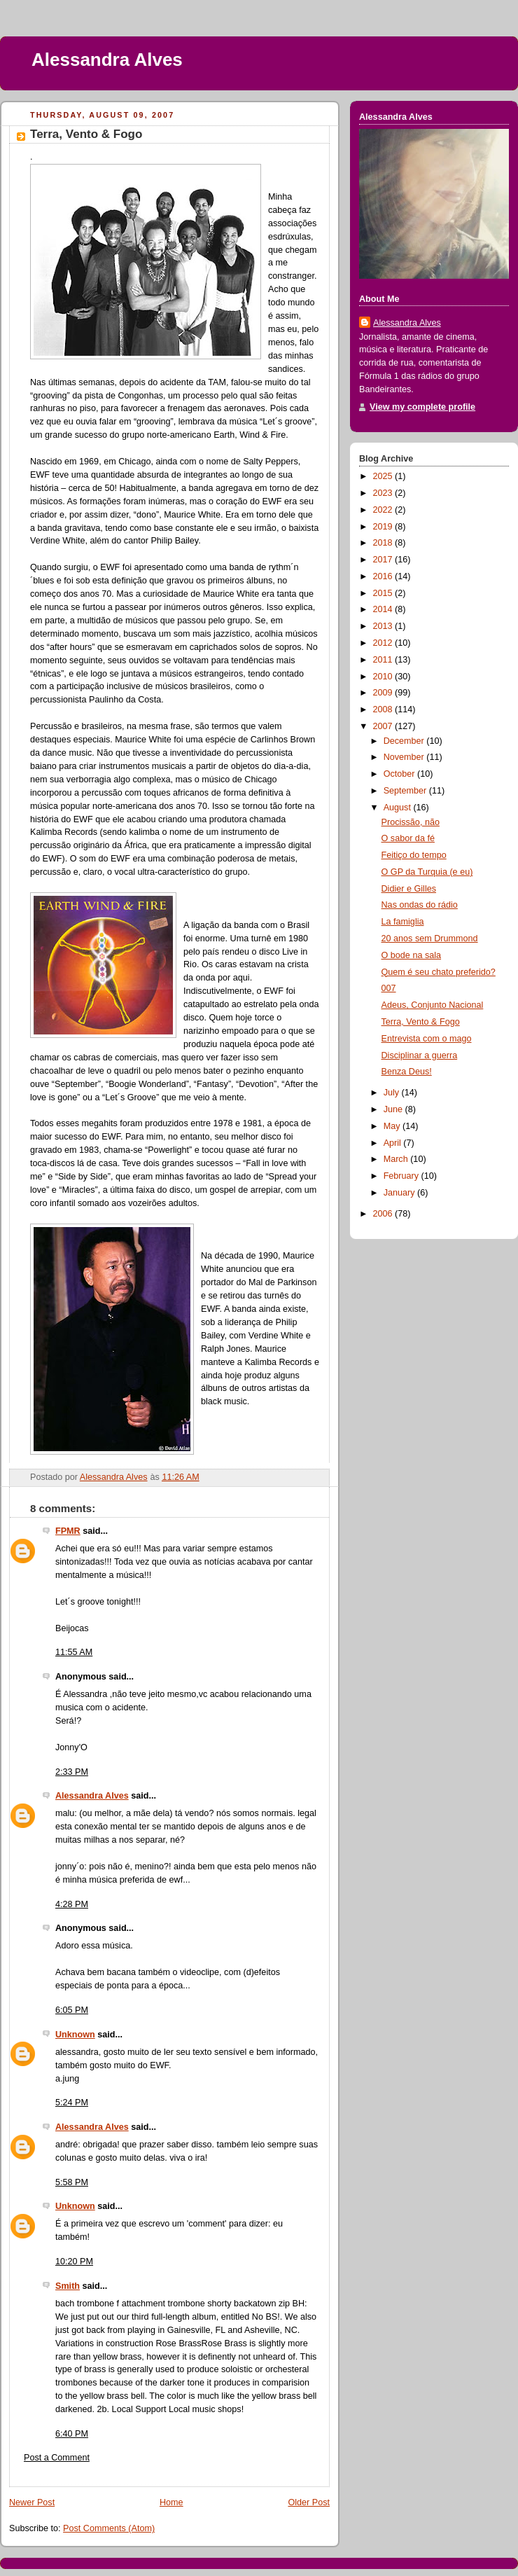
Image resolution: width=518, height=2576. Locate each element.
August (399, 807)
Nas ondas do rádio (420, 905)
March (397, 1159)
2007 (384, 726)
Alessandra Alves (107, 59)
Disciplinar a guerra (420, 1055)
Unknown (75, 2035)
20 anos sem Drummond (430, 938)
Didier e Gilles (409, 889)
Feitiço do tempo (414, 855)
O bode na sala (412, 955)
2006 (384, 1214)
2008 (384, 709)
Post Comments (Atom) (109, 2528)
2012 (384, 643)
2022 (384, 510)
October (400, 774)
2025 (384, 476)
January (400, 1193)
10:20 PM (74, 2261)
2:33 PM (71, 1772)
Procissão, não (411, 822)
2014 (384, 609)
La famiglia (403, 922)
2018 (384, 543)
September (406, 791)
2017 (384, 560)
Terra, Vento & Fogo (421, 1022)
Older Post (309, 2502)
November (405, 757)
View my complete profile (422, 407)
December (405, 741)
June (394, 1109)
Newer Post (32, 2502)
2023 (384, 493)
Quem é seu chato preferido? (439, 972)
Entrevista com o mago (427, 1039)
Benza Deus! (407, 1071)
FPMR (67, 1531)
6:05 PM (71, 2010)
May (393, 1126)
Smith (67, 2286)
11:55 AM (73, 1652)
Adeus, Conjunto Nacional (433, 1005)
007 (389, 988)
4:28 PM (71, 1904)
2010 (384, 676)
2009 (384, 693)
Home (171, 2502)
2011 (384, 660)
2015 (384, 593)
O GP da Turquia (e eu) (427, 872)
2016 (384, 576)
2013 (384, 626)
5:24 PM (71, 2102)
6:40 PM (71, 2434)
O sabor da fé (408, 838)
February (402, 1176)
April (394, 1143)
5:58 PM (71, 2182)
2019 (384, 527)
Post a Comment (57, 2458)
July (393, 1092)
